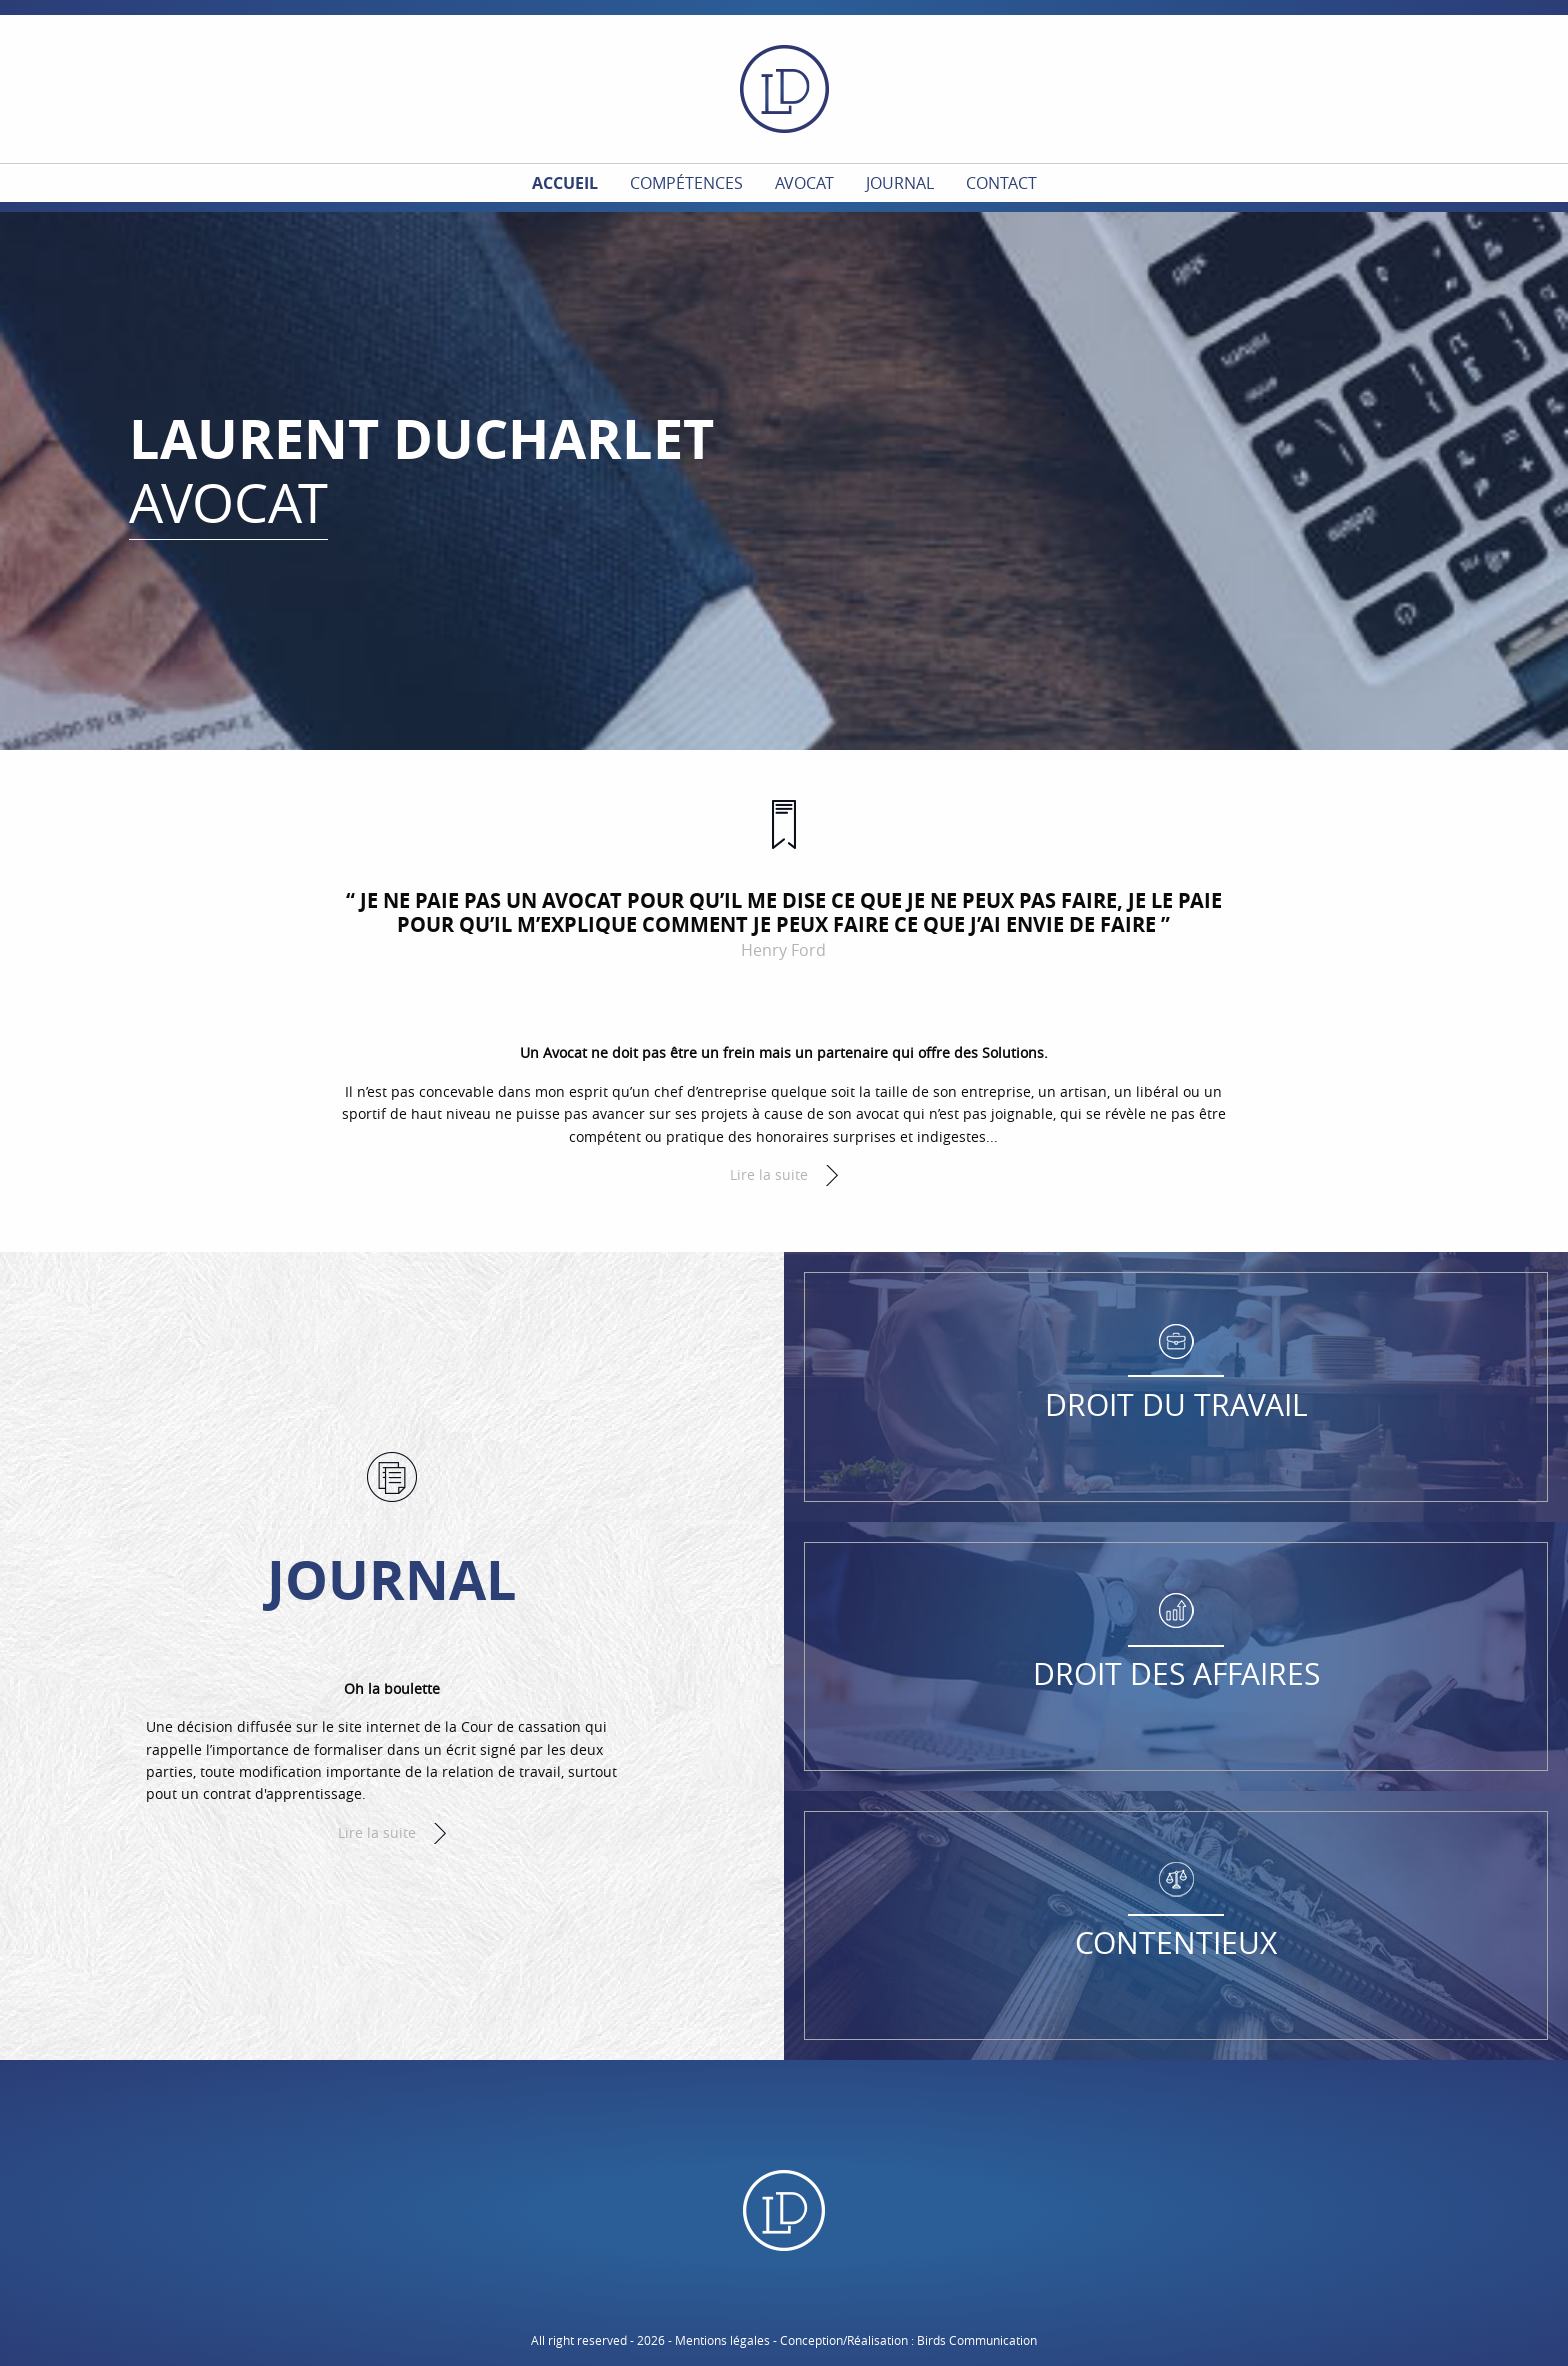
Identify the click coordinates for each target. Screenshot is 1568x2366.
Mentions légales (722, 2340)
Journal (900, 183)
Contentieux (1176, 1943)
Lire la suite (769, 1174)
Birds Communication (977, 2340)
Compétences (686, 183)
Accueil (565, 183)
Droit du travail (1176, 1405)
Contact (1001, 183)
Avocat (804, 183)
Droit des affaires (1176, 1674)
